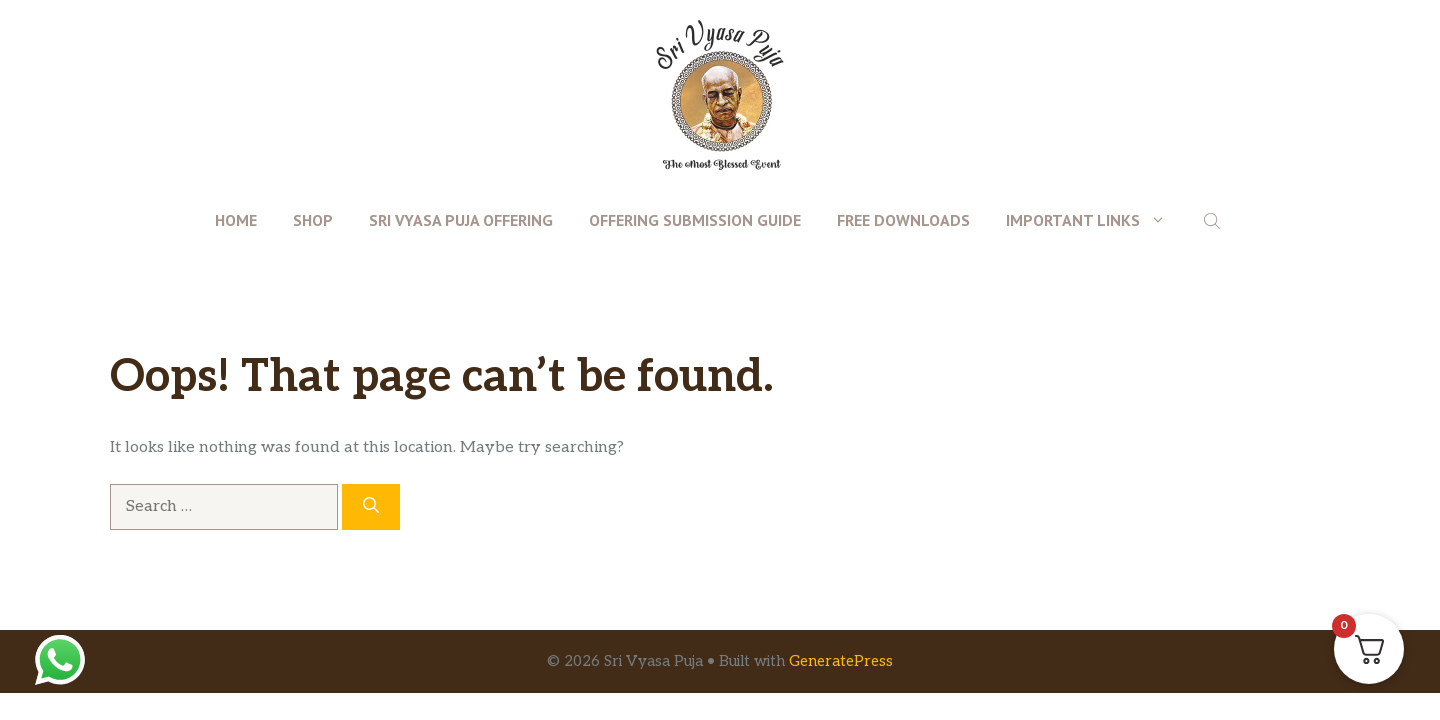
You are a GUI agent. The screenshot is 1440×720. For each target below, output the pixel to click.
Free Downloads (903, 220)
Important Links (1095, 220)
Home (236, 220)
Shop (313, 220)
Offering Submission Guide (695, 220)
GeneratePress (841, 661)
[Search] (371, 507)
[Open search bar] (1214, 220)
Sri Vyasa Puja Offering (461, 220)
